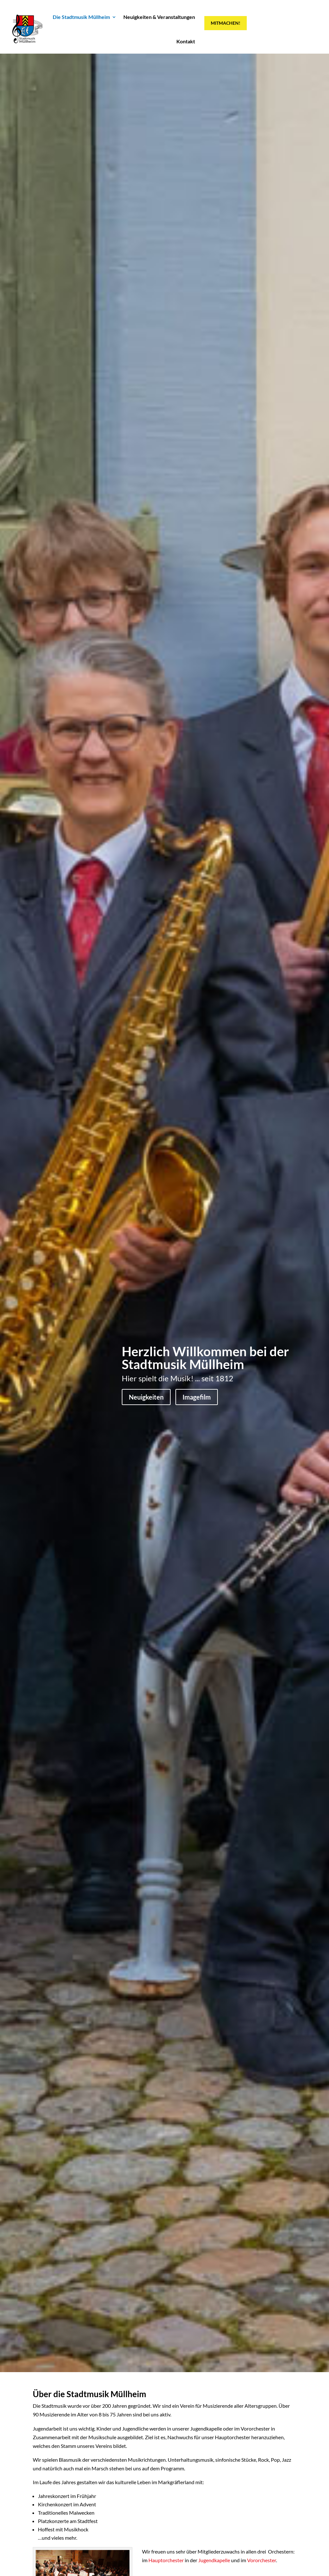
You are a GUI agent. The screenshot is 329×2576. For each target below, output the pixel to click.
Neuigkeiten (146, 1397)
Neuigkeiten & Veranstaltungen (159, 17)
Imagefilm (196, 1397)
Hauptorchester (166, 2560)
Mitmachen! (225, 23)
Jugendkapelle (214, 2560)
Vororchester (261, 2560)
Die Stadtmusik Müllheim (81, 17)
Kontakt (185, 41)
